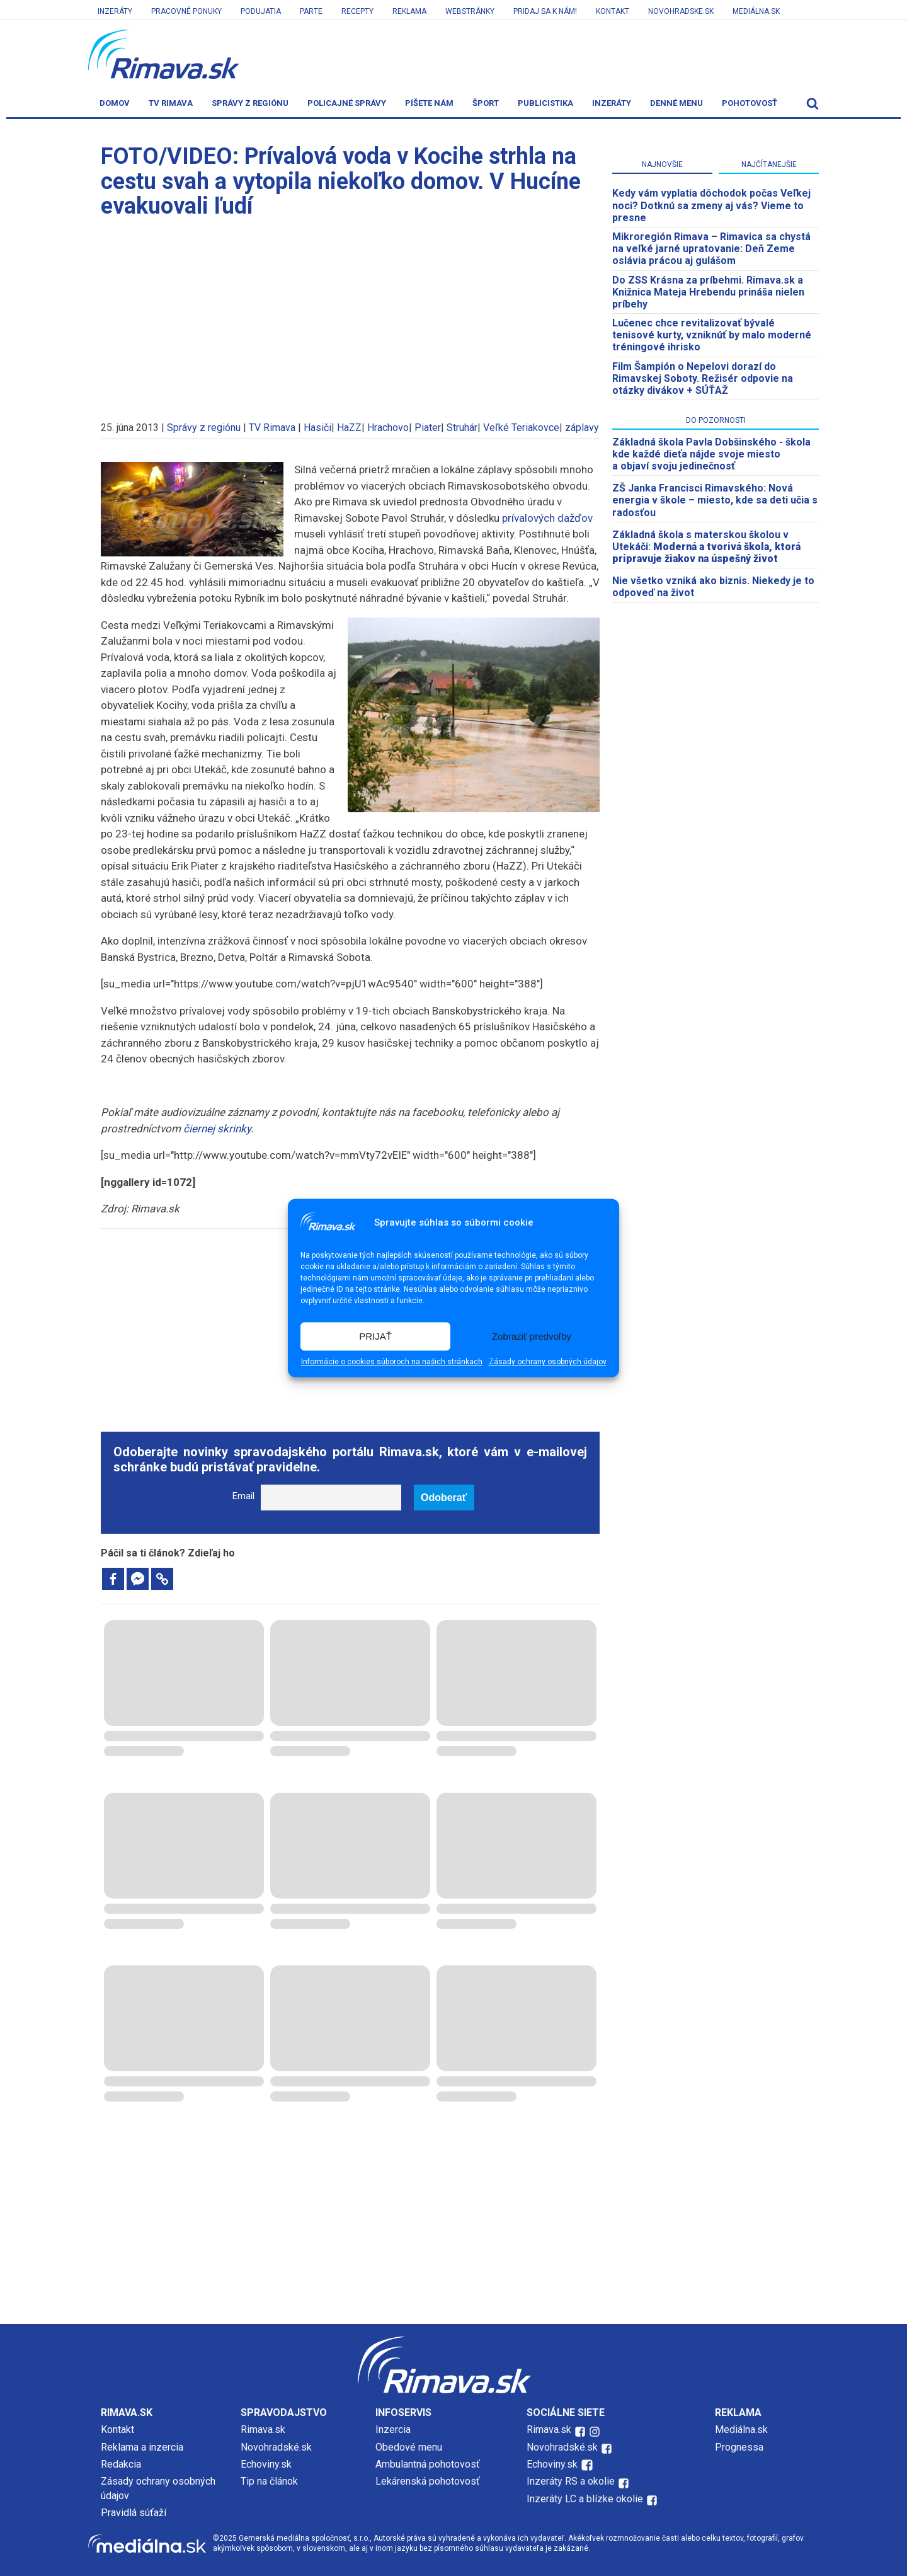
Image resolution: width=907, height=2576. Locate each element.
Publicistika (545, 103)
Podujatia (261, 11)
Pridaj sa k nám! (545, 11)
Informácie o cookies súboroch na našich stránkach (391, 1362)
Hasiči (317, 428)
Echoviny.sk (266, 2464)
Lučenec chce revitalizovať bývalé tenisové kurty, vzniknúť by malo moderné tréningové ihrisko (711, 335)
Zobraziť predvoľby (531, 1336)
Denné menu (676, 103)
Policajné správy (346, 103)
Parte (311, 11)
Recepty (357, 11)
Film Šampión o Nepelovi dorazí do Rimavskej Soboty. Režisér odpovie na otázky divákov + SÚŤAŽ (702, 378)
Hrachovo (388, 428)
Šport (485, 103)
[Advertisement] (350, 314)
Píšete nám (429, 103)
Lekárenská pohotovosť (428, 2481)
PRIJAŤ (375, 1336)
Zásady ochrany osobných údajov (548, 1362)
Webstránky (469, 11)
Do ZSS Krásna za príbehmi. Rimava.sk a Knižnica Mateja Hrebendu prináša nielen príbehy (708, 292)
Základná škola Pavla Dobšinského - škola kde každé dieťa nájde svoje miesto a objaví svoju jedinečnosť (711, 454)
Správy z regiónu (250, 103)
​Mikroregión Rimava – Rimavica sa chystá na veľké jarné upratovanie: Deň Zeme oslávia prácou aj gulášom (711, 249)
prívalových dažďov (547, 518)
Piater (427, 428)
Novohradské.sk (276, 2447)
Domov (115, 103)
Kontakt (612, 11)
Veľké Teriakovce (521, 428)
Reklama (409, 11)
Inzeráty (115, 11)
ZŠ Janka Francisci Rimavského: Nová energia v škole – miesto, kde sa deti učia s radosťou (715, 500)
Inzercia (393, 2429)
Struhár (462, 428)
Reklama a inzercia (142, 2447)
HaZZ (349, 428)
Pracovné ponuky (186, 11)
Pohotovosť (749, 103)
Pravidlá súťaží (133, 2513)
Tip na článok (269, 2481)
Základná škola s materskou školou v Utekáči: (706, 547)
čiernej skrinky (217, 1128)
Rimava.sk (263, 2429)
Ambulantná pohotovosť (428, 2464)
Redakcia (121, 2464)
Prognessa (739, 2447)
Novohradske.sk (681, 11)
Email (243, 1496)
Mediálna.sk (756, 11)
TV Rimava (171, 103)
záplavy (582, 428)
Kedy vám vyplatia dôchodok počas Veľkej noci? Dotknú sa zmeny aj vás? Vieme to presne (711, 205)
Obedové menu (408, 2447)
